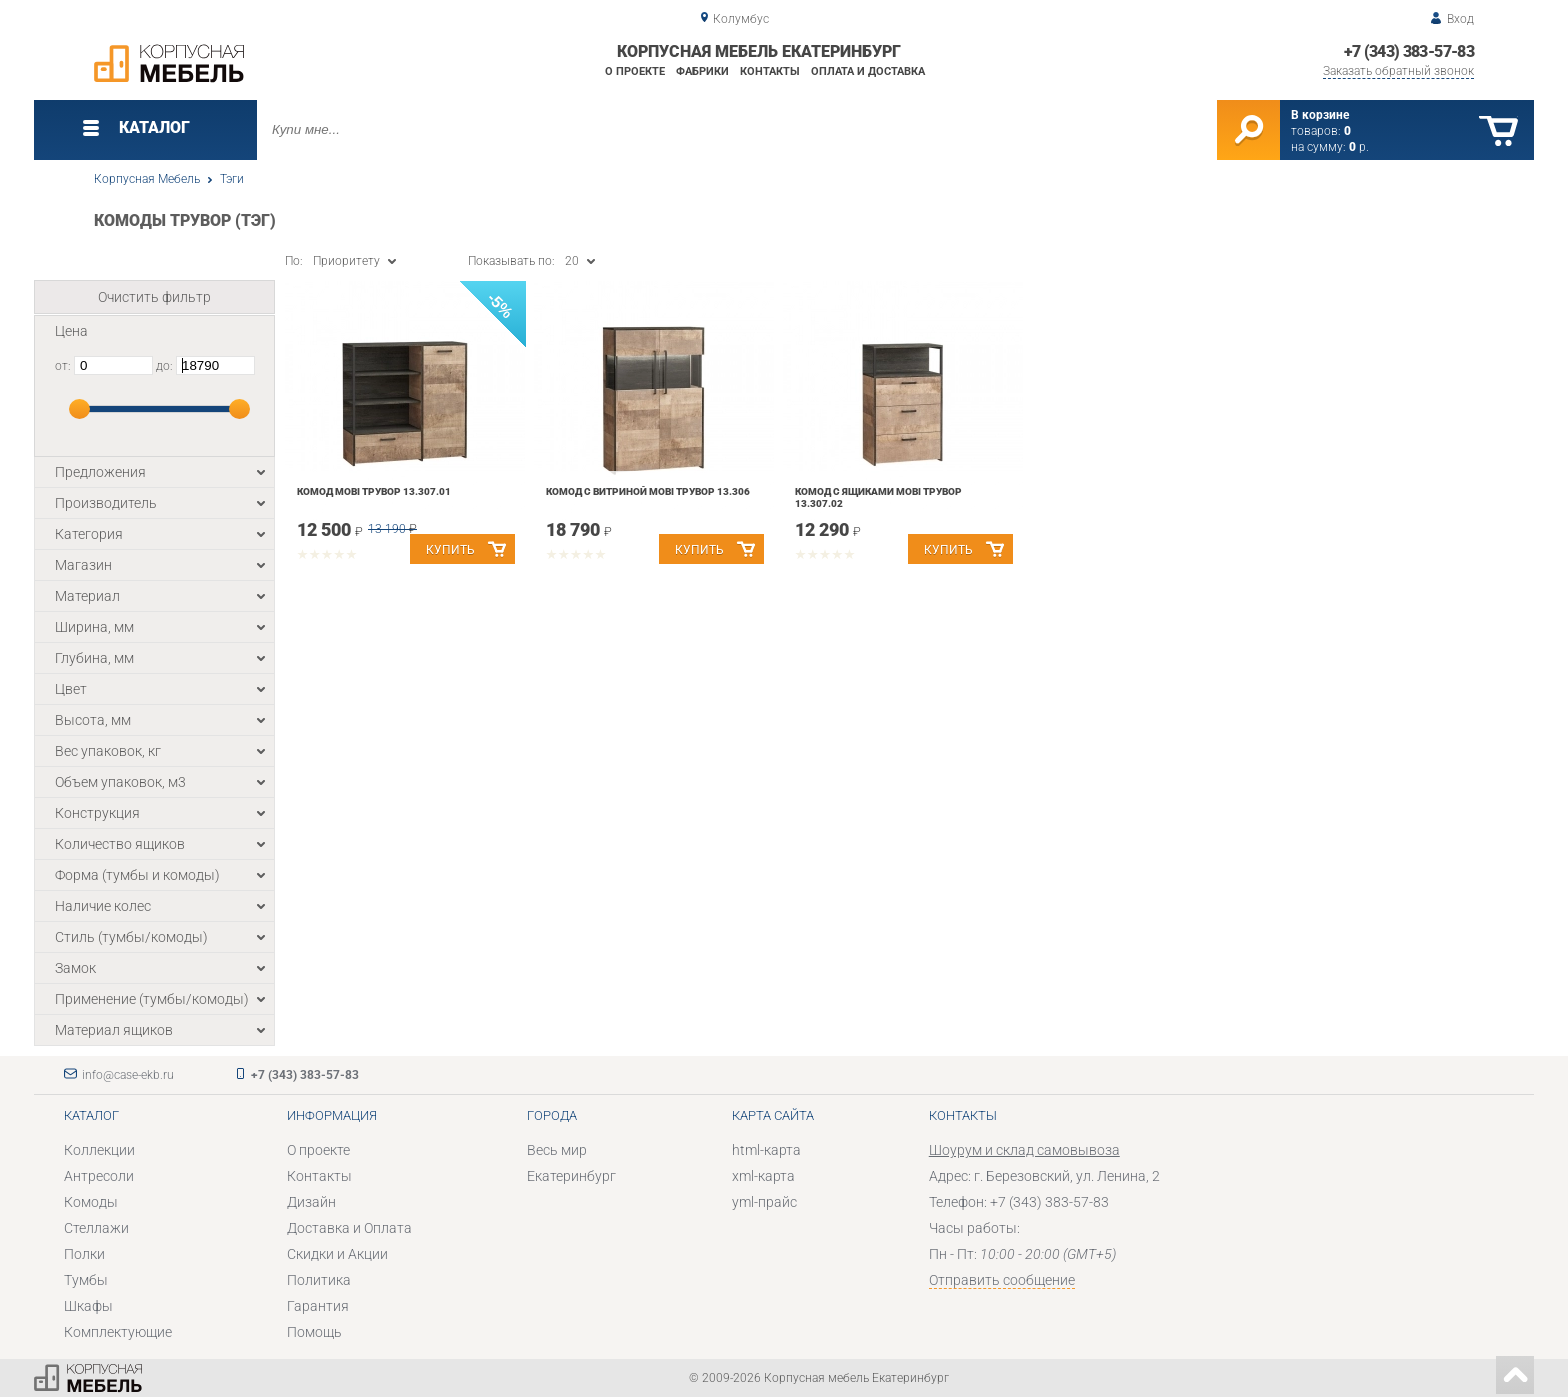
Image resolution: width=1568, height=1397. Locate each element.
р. (1359, 147)
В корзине (1320, 115)
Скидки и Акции (337, 1254)
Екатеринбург (571, 1176)
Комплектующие (118, 1332)
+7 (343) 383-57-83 (1409, 51)
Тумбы (86, 1280)
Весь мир (557, 1150)
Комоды (91, 1202)
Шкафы (88, 1306)
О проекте (635, 71)
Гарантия (318, 1306)
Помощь (314, 1332)
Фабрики (702, 71)
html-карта (766, 1150)
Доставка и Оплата (349, 1228)
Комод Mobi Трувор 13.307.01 (374, 491)
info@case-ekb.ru (128, 1075)
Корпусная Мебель (147, 179)
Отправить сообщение (1002, 1280)
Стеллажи (96, 1228)
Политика (319, 1280)
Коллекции (99, 1150)
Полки (84, 1254)
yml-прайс (764, 1202)
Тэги (232, 179)
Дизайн (311, 1202)
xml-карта (763, 1176)
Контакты (770, 71)
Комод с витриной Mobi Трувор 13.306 (648, 491)
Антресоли (99, 1176)
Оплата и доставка (868, 71)
